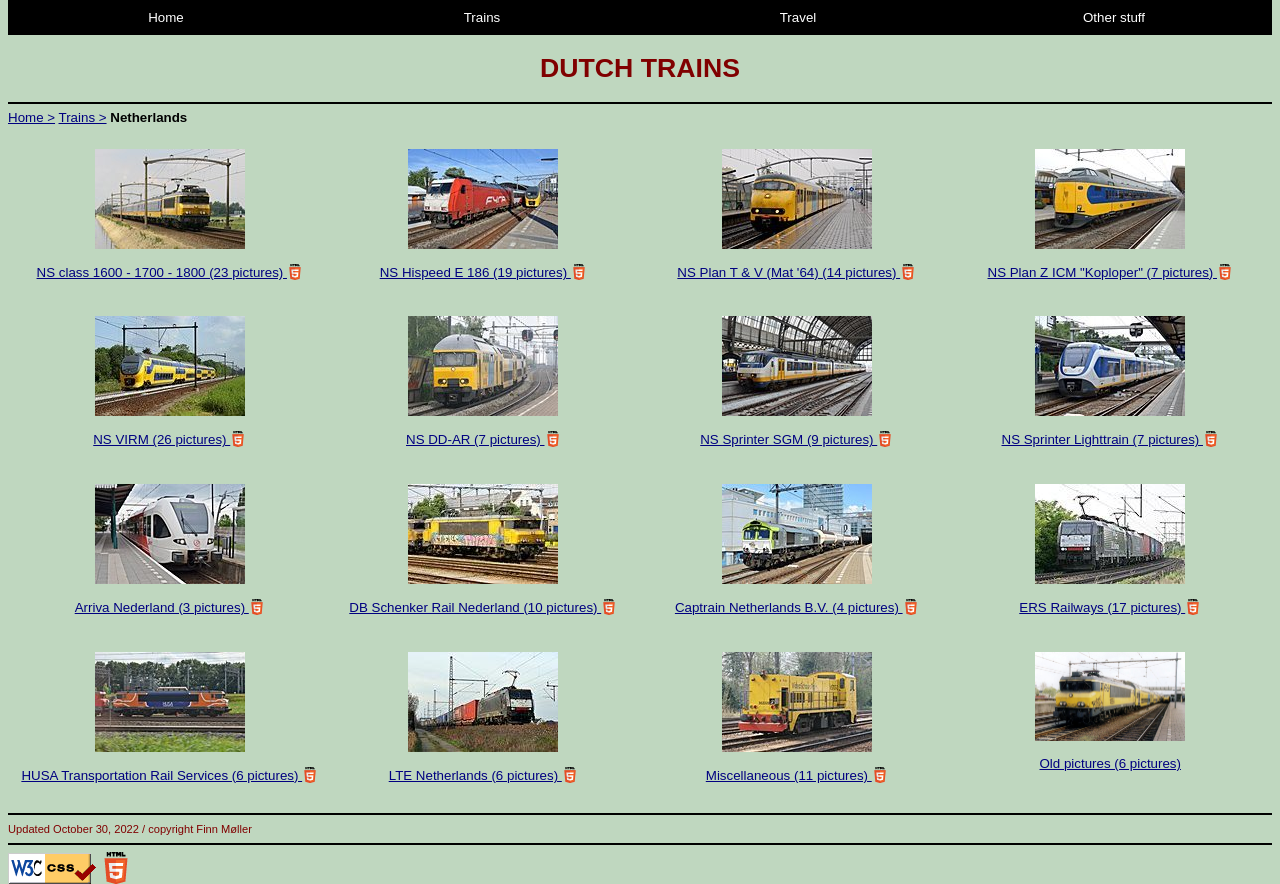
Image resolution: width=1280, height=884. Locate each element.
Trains (482, 17)
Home (166, 17)
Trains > (83, 117)
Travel (798, 17)
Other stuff (1114, 17)
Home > (31, 117)
